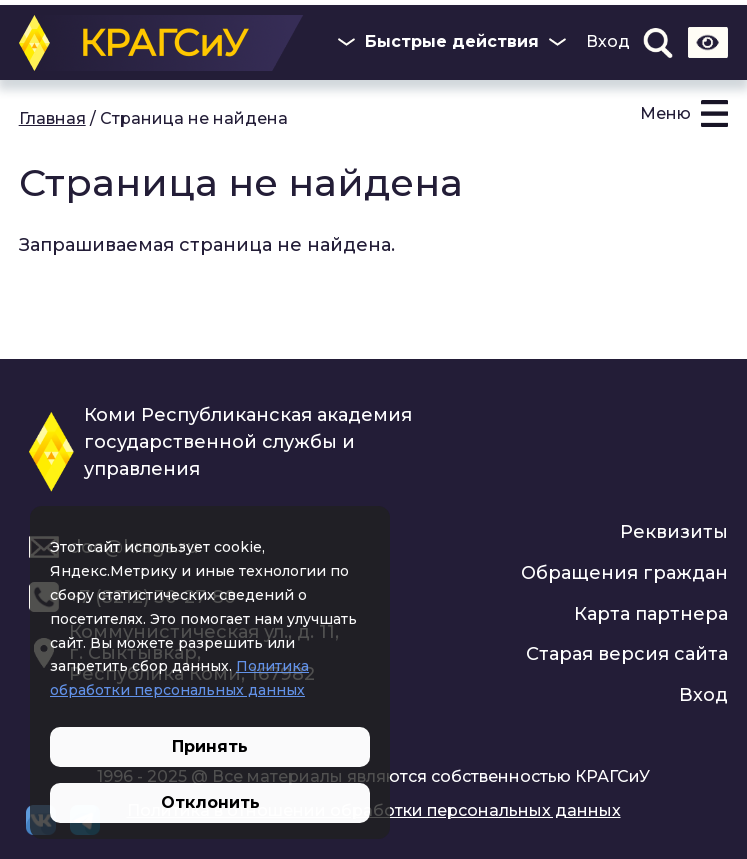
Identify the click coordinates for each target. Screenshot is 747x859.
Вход (608, 42)
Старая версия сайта (627, 654)
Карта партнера (651, 614)
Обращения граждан (624, 573)
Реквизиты (674, 532)
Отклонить (210, 802)
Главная (52, 118)
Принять (210, 746)
